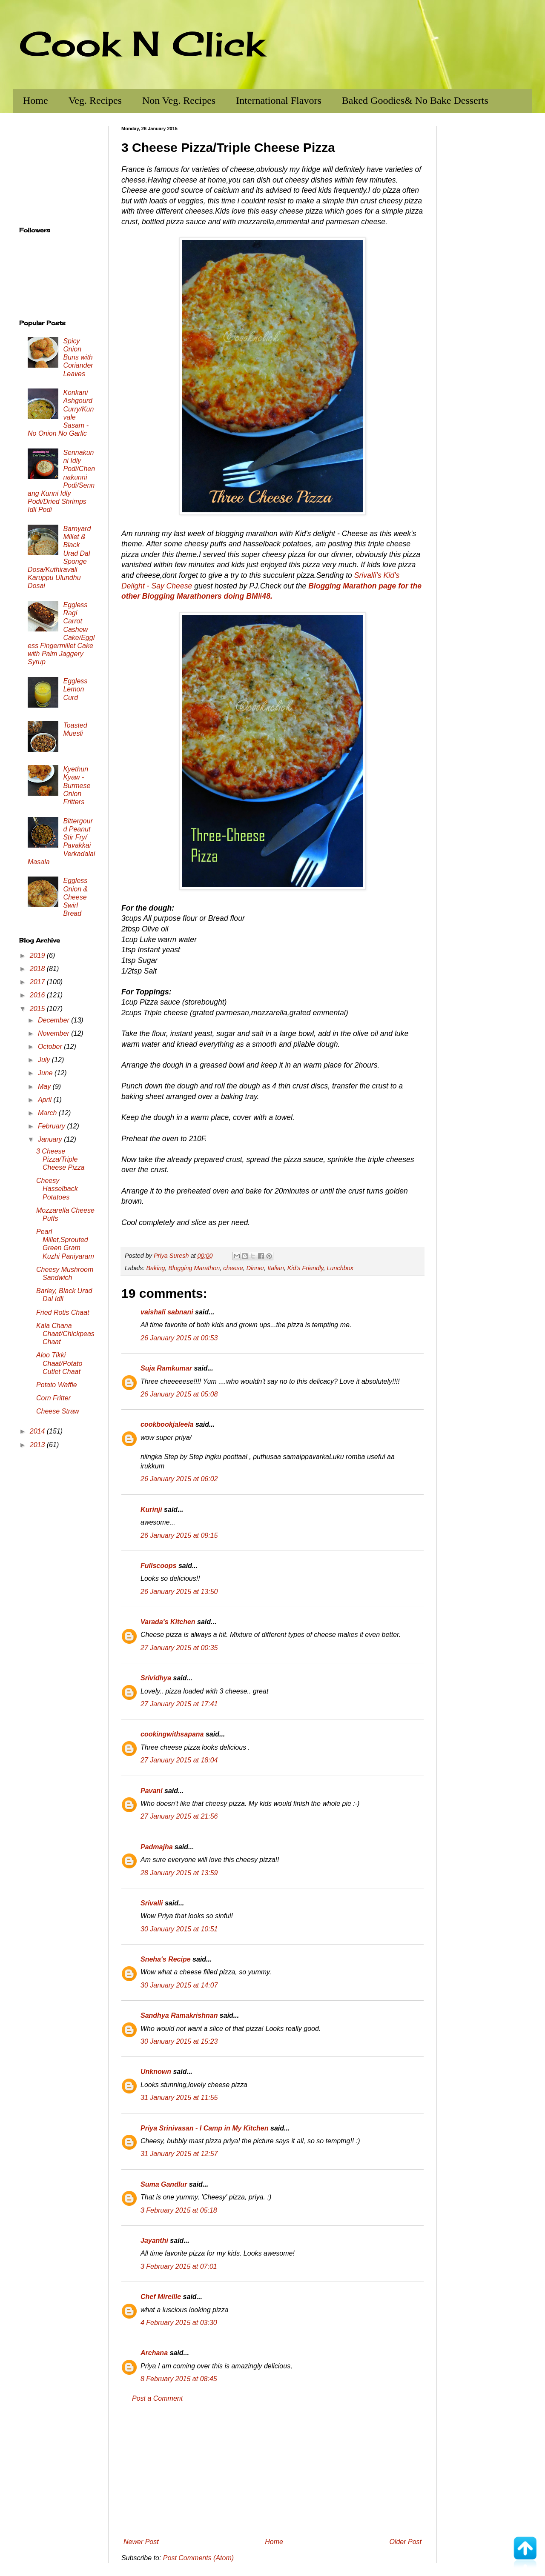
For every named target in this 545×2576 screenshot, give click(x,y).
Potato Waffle (56, 1384)
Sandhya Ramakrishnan (179, 2015)
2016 (38, 995)
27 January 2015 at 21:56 (179, 1816)
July (45, 1059)
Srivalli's (368, 575)
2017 (38, 981)
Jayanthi (154, 2240)
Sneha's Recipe (166, 1959)
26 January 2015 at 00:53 (179, 1338)
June (46, 1073)
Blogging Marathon (194, 1268)
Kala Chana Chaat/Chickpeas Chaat (65, 1333)
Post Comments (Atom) (198, 2558)
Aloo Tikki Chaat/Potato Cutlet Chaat (59, 1363)
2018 (38, 968)
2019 (38, 955)
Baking (155, 1268)
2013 (38, 1444)
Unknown (156, 2071)
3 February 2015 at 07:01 (179, 2266)
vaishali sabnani (167, 1312)
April (45, 1099)
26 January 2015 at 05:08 (179, 1394)
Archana (154, 2352)
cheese (233, 1268)
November (54, 1033)
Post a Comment (157, 2398)
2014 (38, 1431)
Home (35, 100)
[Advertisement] (272, 2470)
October (51, 1046)
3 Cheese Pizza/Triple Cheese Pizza (60, 1159)
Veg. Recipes (95, 100)
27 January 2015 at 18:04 (179, 1760)
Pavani (152, 1790)
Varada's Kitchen (168, 1621)
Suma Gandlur (164, 2184)
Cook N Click (141, 43)
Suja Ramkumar (166, 1368)
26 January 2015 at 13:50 (179, 1591)
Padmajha (157, 1847)
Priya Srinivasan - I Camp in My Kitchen (205, 2128)
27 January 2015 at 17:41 (179, 1704)
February (52, 1126)
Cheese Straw (57, 1411)
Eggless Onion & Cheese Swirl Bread (75, 897)
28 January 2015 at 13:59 (179, 1872)
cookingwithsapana (172, 1734)
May (45, 1086)
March (48, 1113)
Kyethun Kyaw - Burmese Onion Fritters (76, 785)
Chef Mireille (161, 2296)
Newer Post (141, 2541)
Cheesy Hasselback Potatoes (57, 1188)
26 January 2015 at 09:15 (179, 1535)
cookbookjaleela (167, 1424)
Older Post (405, 2541)
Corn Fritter (53, 1398)
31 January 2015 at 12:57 (179, 2153)
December (54, 1020)
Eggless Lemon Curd (75, 689)
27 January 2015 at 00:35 (179, 1647)
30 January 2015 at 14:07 (179, 1985)
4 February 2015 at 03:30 (179, 2322)
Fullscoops (158, 1565)
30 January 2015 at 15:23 (179, 2041)
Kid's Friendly (305, 1268)
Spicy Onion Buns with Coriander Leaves (78, 357)
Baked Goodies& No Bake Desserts (415, 100)
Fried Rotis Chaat (62, 1312)
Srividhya (156, 1678)
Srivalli (152, 1903)
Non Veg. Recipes (178, 100)
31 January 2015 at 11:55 (179, 2097)
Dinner (255, 1268)
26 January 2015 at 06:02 (179, 1478)
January (51, 1139)
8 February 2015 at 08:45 (179, 2378)
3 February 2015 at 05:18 (179, 2210)
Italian (275, 1268)
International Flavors (278, 100)
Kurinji (151, 1509)
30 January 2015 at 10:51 (179, 1929)
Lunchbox (340, 1268)
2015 (38, 1008)
